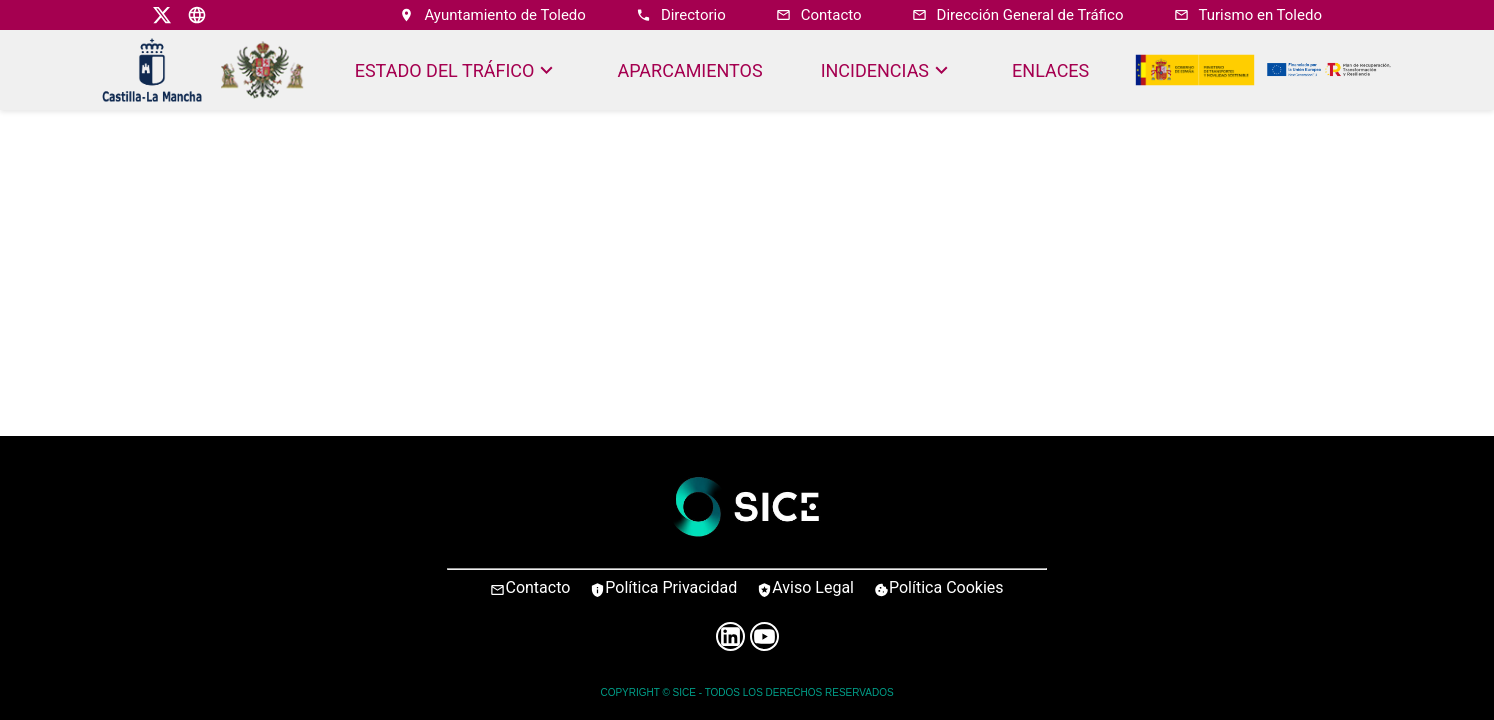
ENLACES (1050, 70)
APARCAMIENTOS (689, 70)
